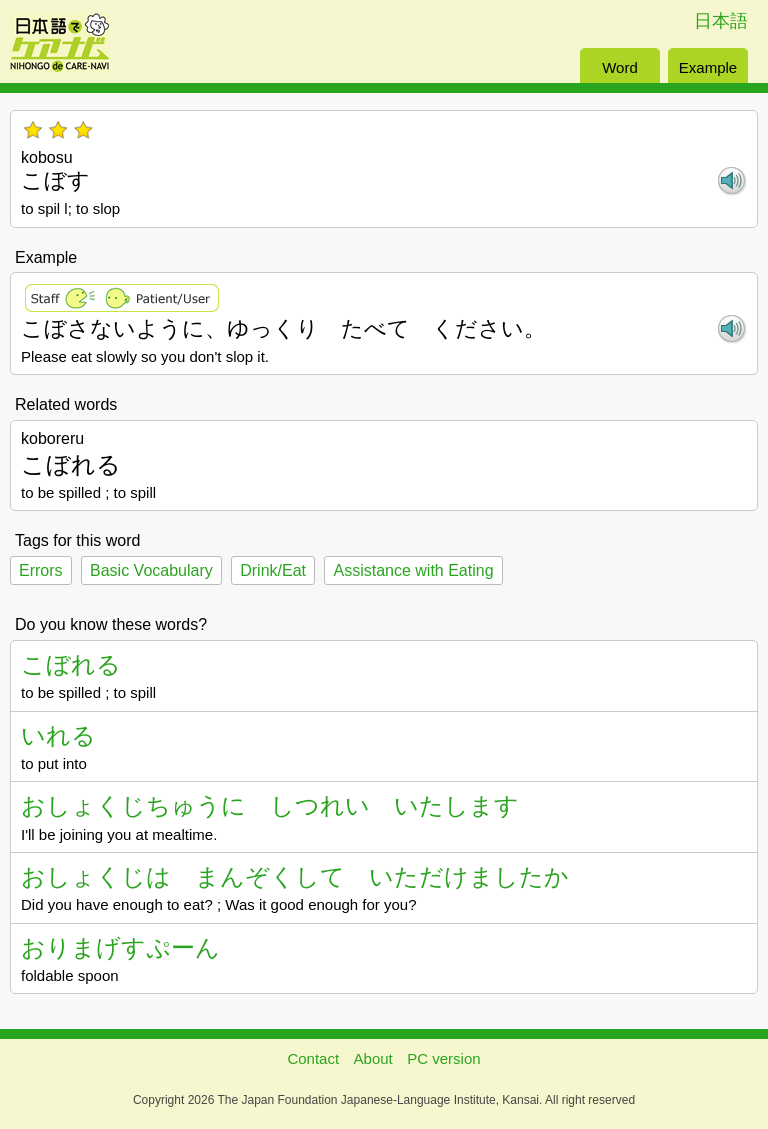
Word (620, 67)
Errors (41, 570)
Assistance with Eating (413, 570)
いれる (58, 735)
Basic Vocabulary (151, 570)
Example (708, 67)
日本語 (721, 21)
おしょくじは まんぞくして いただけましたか (295, 876)
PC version (443, 1058)
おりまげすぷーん (120, 947)
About (373, 1058)
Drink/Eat (273, 570)
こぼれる (71, 664)
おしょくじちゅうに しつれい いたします (270, 805)
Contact (313, 1058)
